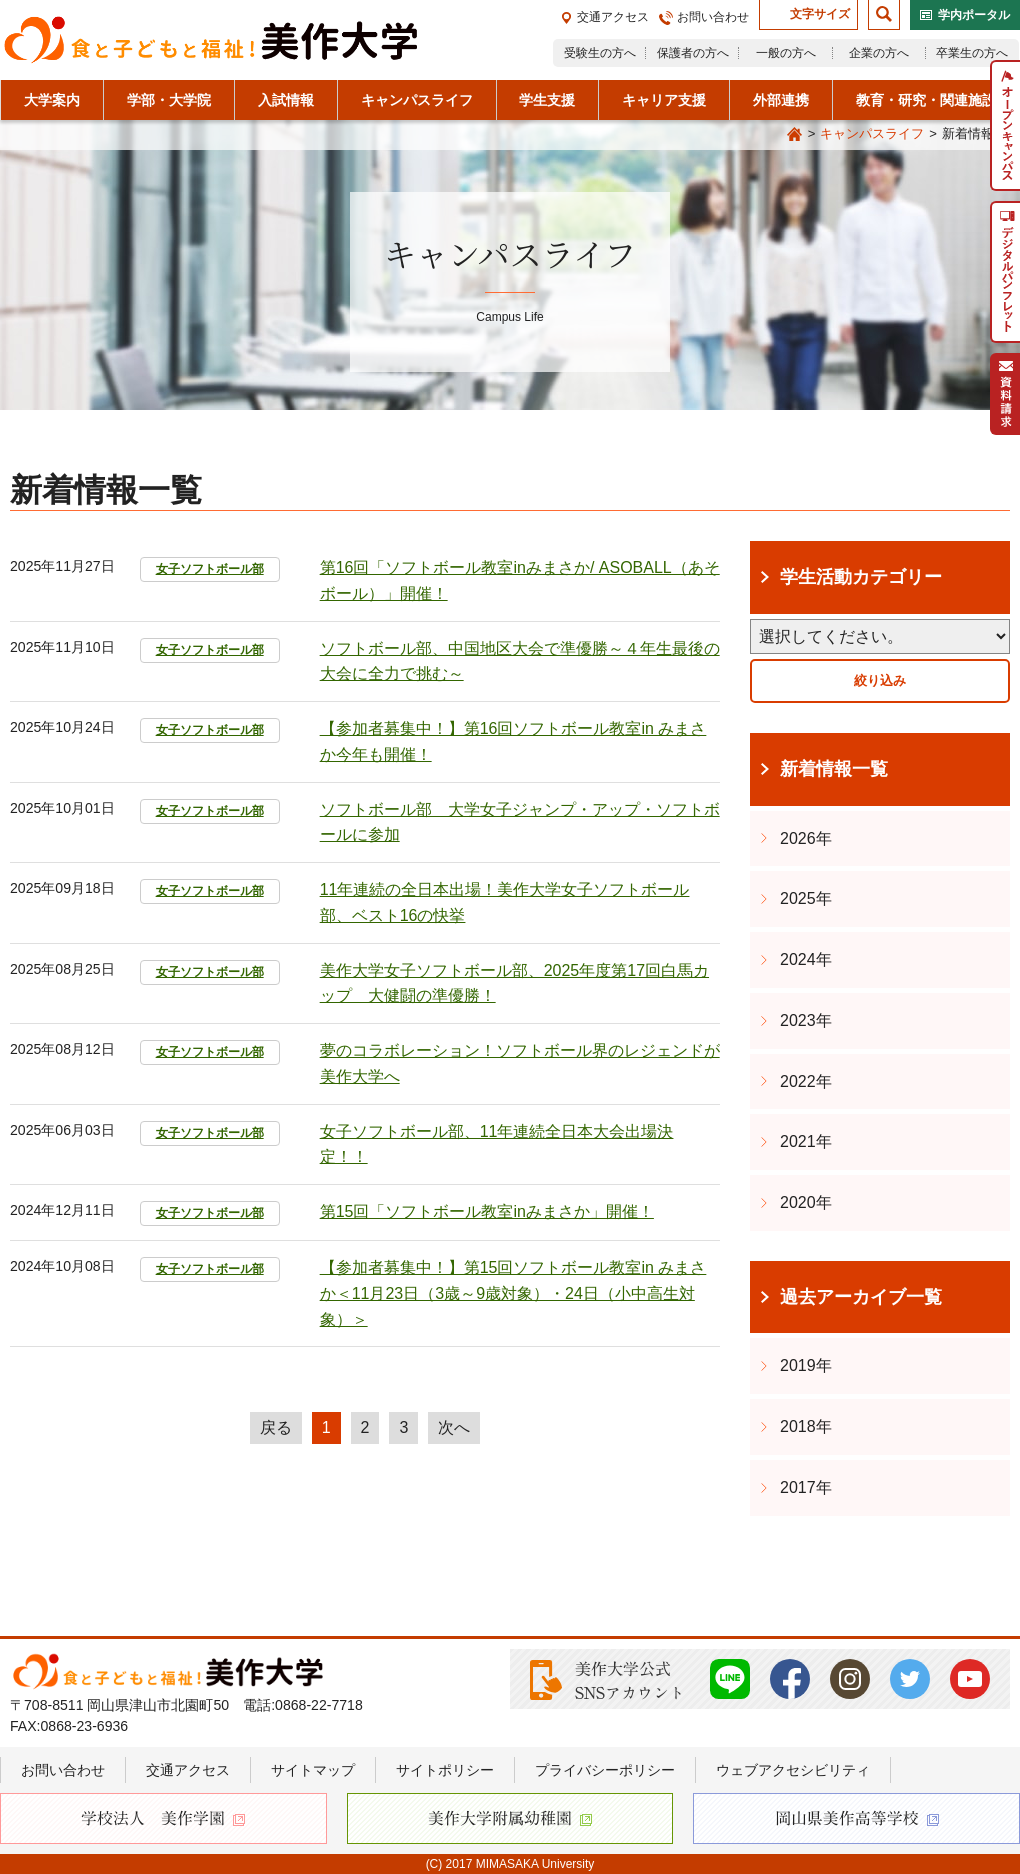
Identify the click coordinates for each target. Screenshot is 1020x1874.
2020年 (806, 1202)
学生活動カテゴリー (861, 577)
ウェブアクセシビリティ (793, 1770)
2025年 (806, 898)
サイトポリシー (445, 1770)
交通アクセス (613, 17)
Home (795, 135)
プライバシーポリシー (605, 1770)
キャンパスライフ (872, 133)
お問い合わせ (713, 17)
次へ (454, 1427)
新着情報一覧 (834, 769)
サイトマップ (313, 1770)
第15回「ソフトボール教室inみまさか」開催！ (487, 1211)
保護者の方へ (693, 53)
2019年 (806, 1365)
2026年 (806, 838)
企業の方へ (879, 53)
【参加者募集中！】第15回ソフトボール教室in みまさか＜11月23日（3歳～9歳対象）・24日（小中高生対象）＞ (513, 1293)
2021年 (806, 1141)
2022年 (806, 1081)
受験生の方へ (600, 53)
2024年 (806, 959)
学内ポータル (974, 15)
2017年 (806, 1487)
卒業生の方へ (972, 53)
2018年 (806, 1426)
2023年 (806, 1020)
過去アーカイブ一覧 (861, 1297)
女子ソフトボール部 (210, 569)
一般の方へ (786, 53)
